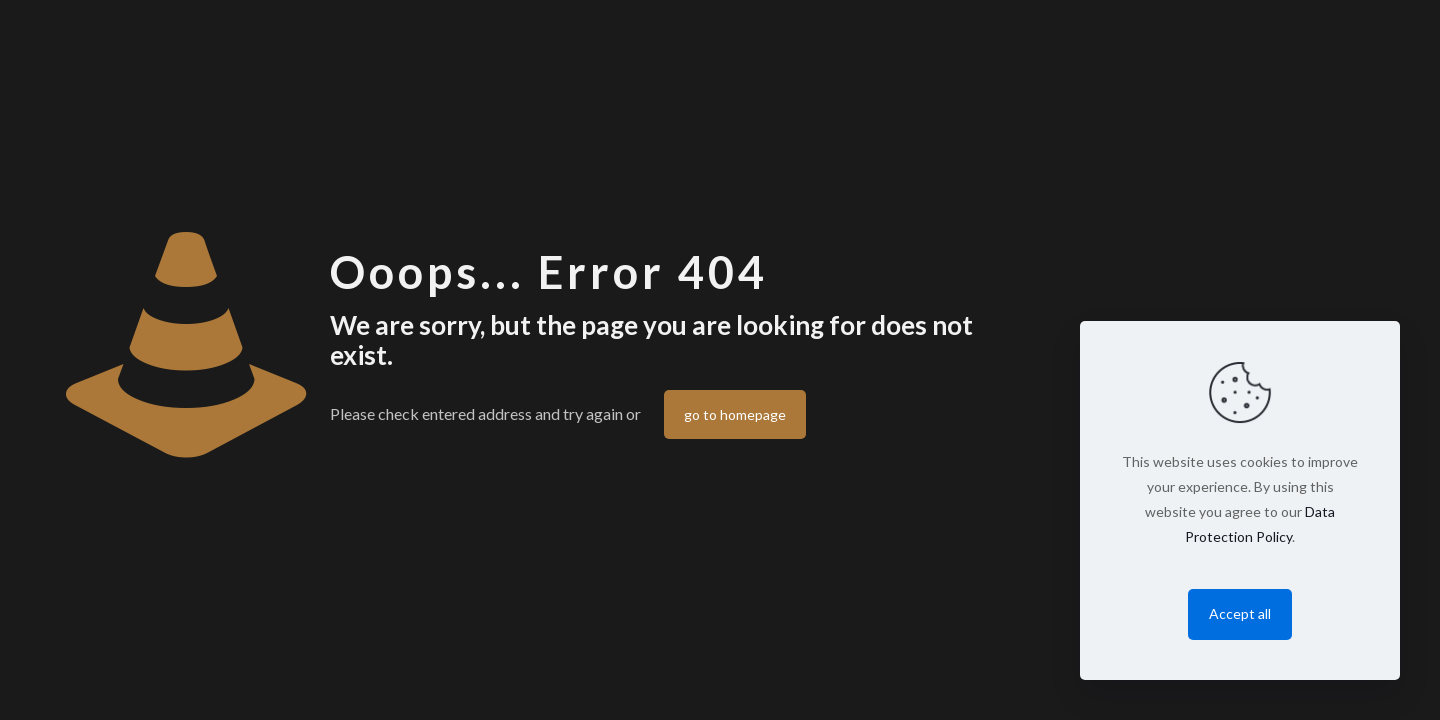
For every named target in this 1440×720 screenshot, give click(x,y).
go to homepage (735, 414)
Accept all (1240, 613)
